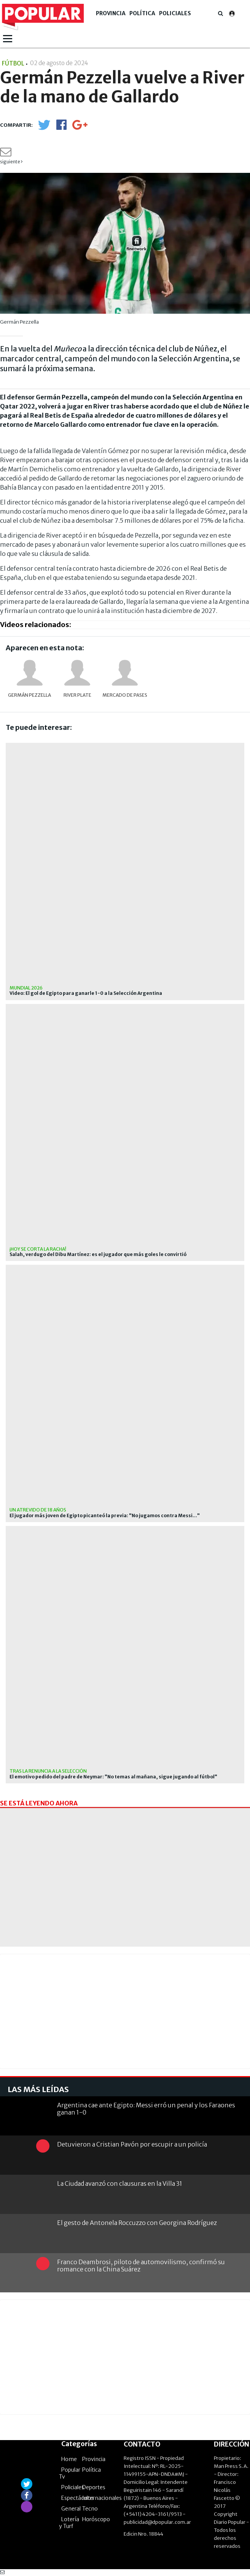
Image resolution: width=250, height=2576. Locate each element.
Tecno (90, 2508)
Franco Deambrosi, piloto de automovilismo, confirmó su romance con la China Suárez (141, 2265)
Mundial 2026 (26, 988)
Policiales (175, 13)
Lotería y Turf (69, 2523)
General (71, 2508)
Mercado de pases (124, 695)
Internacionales (102, 2498)
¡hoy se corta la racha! (38, 1249)
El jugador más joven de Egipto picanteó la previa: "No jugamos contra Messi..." (105, 1515)
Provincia (111, 13)
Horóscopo (96, 2519)
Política (142, 13)
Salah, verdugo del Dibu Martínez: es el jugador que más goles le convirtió (98, 1254)
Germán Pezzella (29, 695)
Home (69, 2459)
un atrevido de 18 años (38, 1510)
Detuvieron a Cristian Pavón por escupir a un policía (132, 2144)
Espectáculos (77, 2498)
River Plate (77, 695)
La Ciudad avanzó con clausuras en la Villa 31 (119, 2183)
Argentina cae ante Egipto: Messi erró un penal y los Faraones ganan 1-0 (146, 2108)
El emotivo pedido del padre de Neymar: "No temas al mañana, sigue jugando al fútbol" (113, 1777)
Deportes (93, 2487)
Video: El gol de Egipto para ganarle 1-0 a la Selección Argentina (86, 993)
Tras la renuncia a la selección (48, 1771)
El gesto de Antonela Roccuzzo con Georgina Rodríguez (137, 2222)
